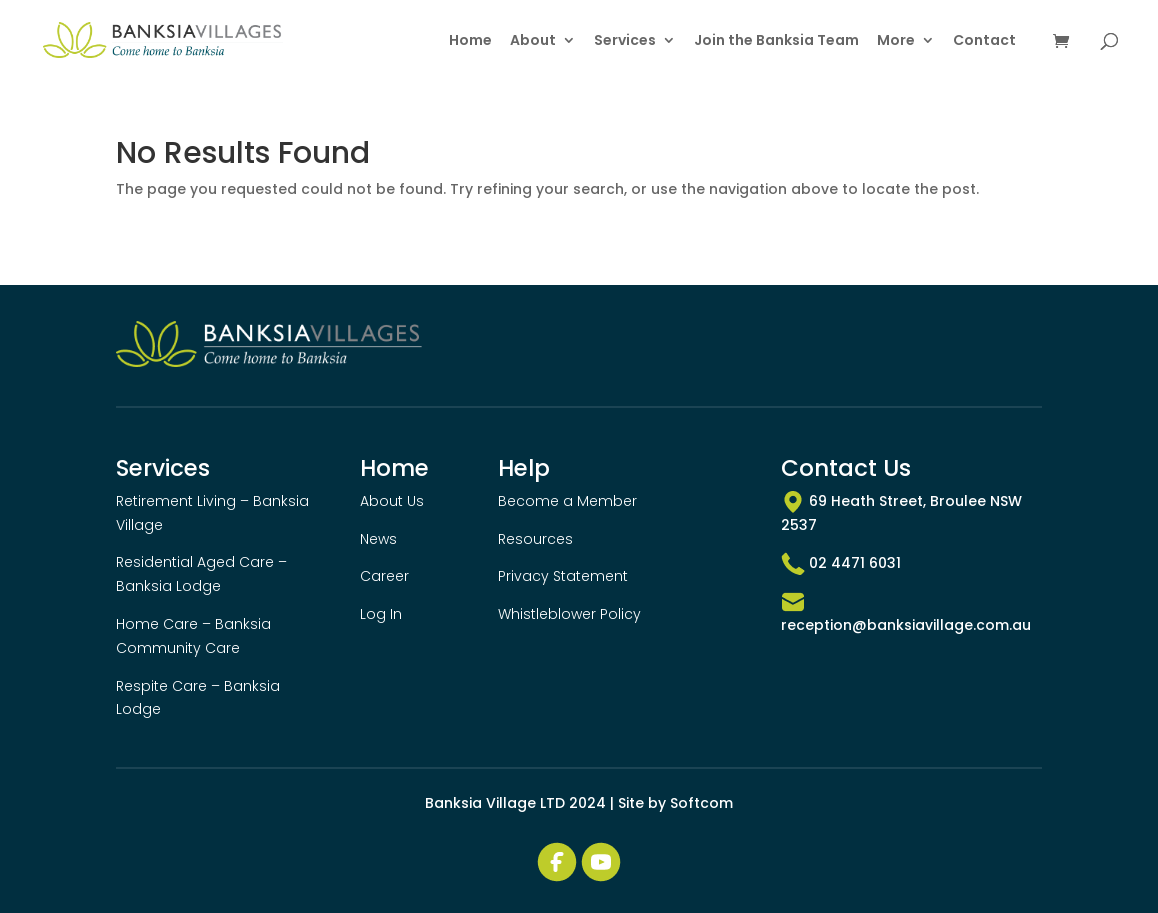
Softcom (701, 803)
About (533, 41)
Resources (535, 539)
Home (470, 41)
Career (384, 576)
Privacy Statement (563, 576)
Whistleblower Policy (569, 614)
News (378, 539)
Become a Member (567, 501)
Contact (984, 41)
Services (625, 41)
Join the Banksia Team (776, 41)
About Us (392, 501)
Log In (381, 614)
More (896, 41)
